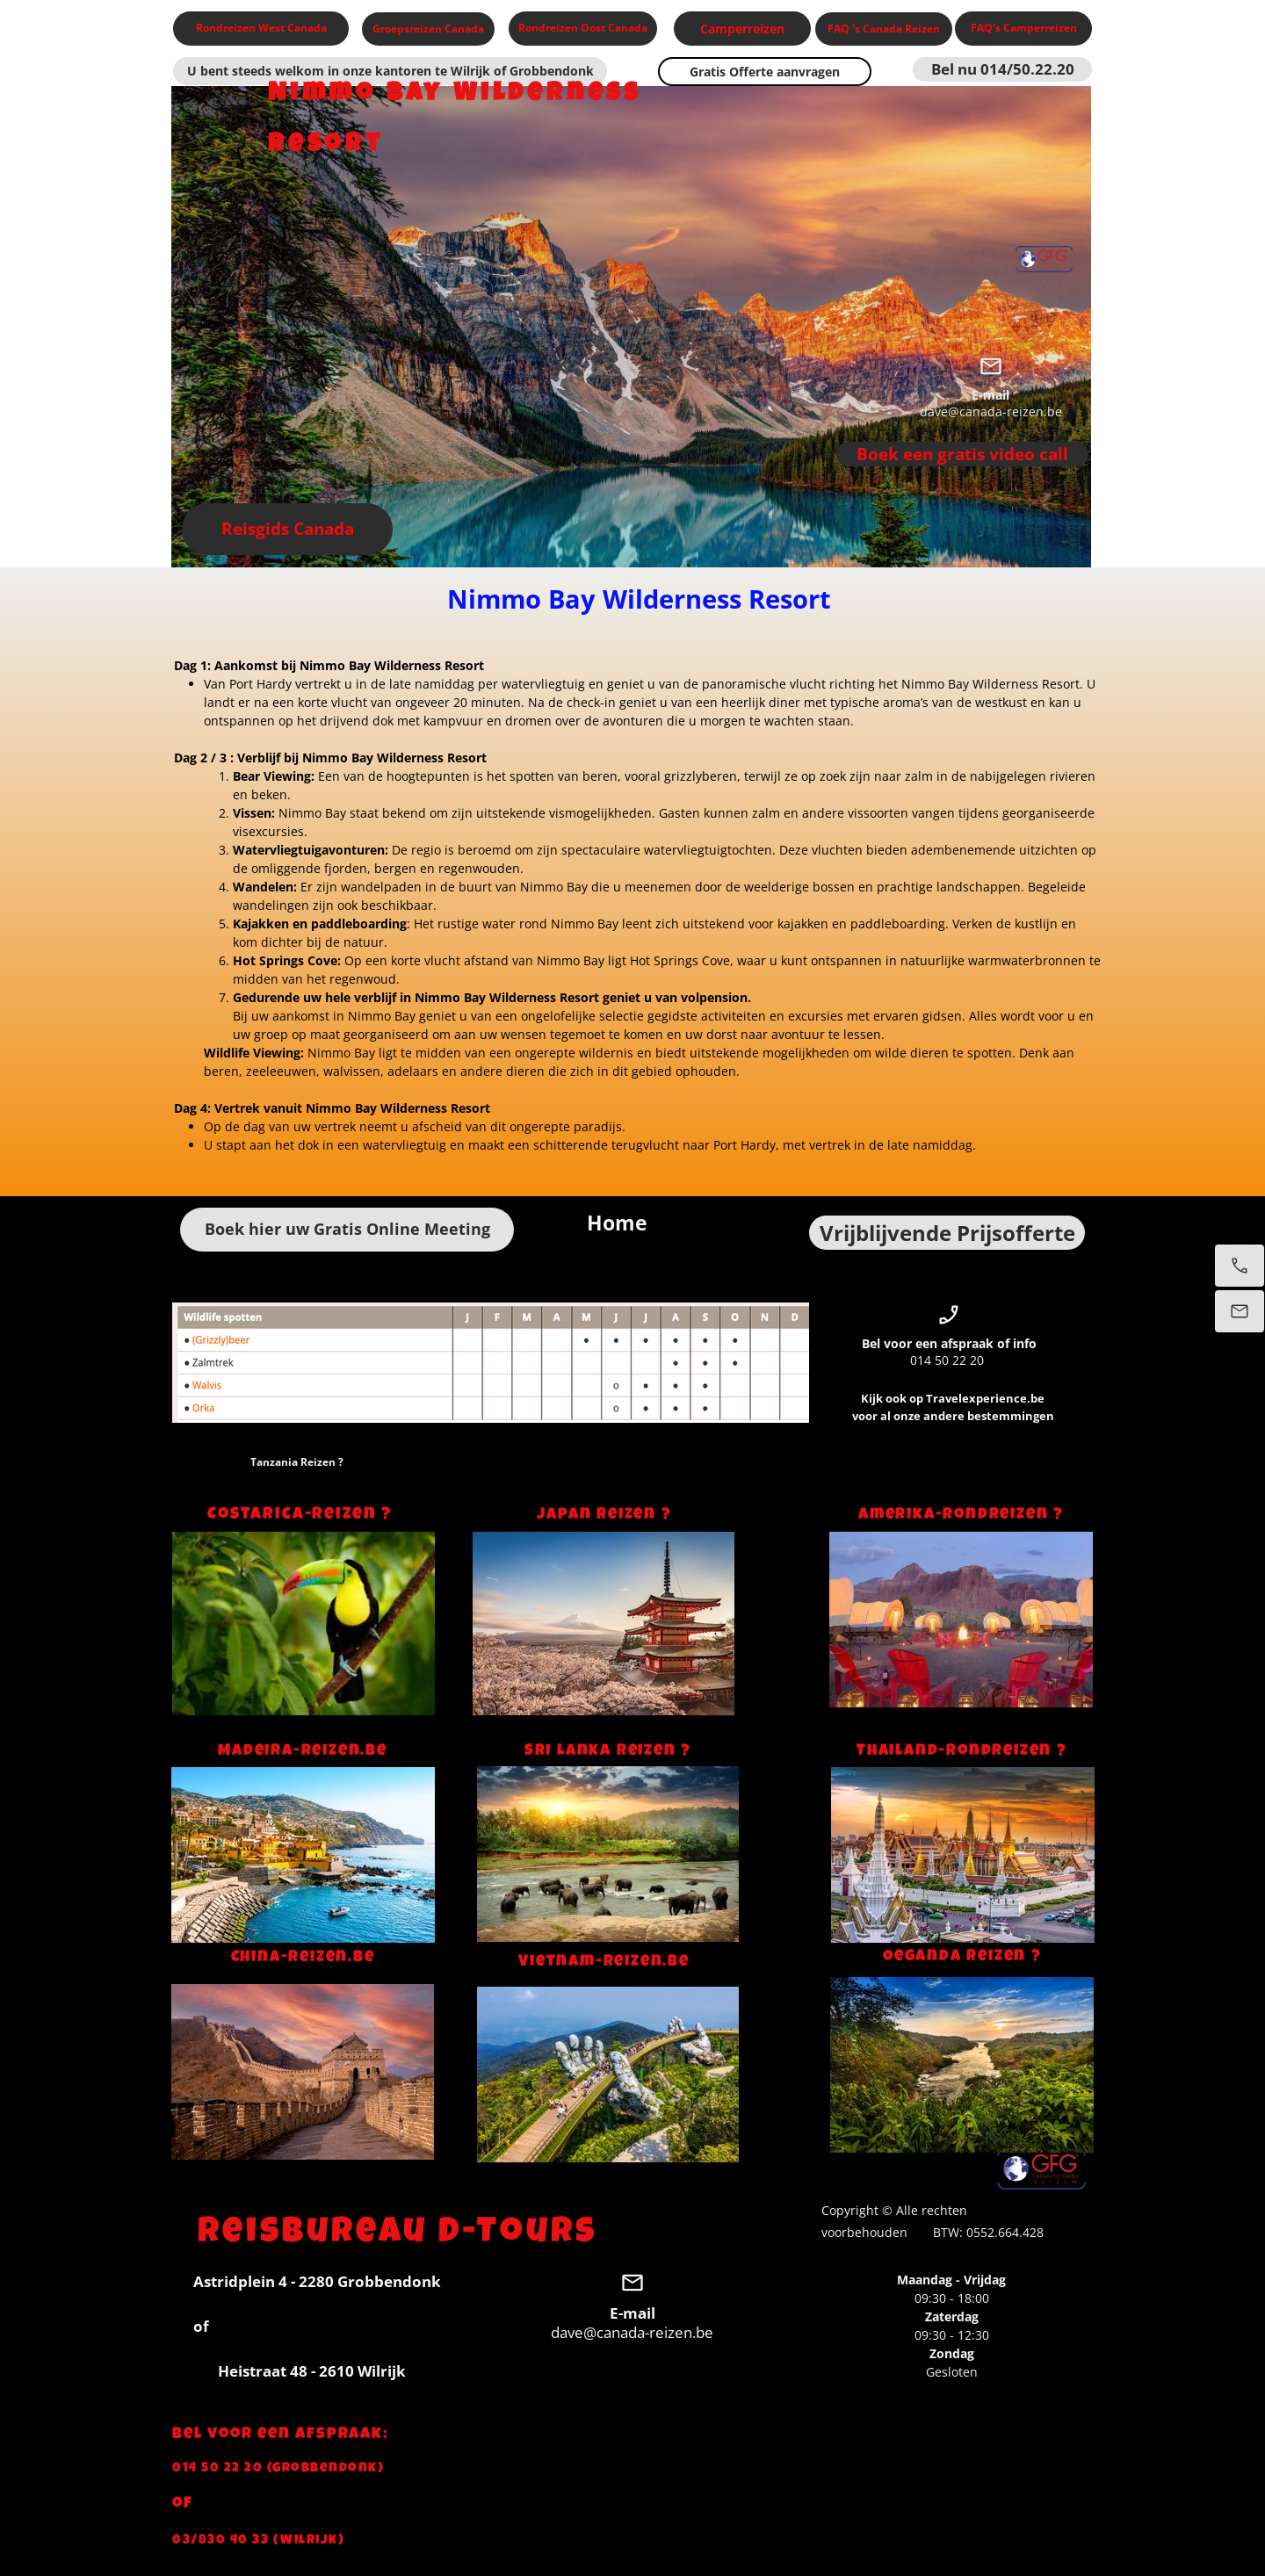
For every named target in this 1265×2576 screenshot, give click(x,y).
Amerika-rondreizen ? (961, 1515)
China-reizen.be (303, 1958)
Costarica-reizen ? (302, 1515)
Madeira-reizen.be (302, 1751)
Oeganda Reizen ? (962, 1957)
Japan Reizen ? (604, 1515)
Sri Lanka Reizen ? (607, 1751)
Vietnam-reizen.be (604, 1962)
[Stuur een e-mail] (1239, 1311)
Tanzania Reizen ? (295, 1461)
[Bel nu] (1239, 1266)
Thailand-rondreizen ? (962, 1751)
